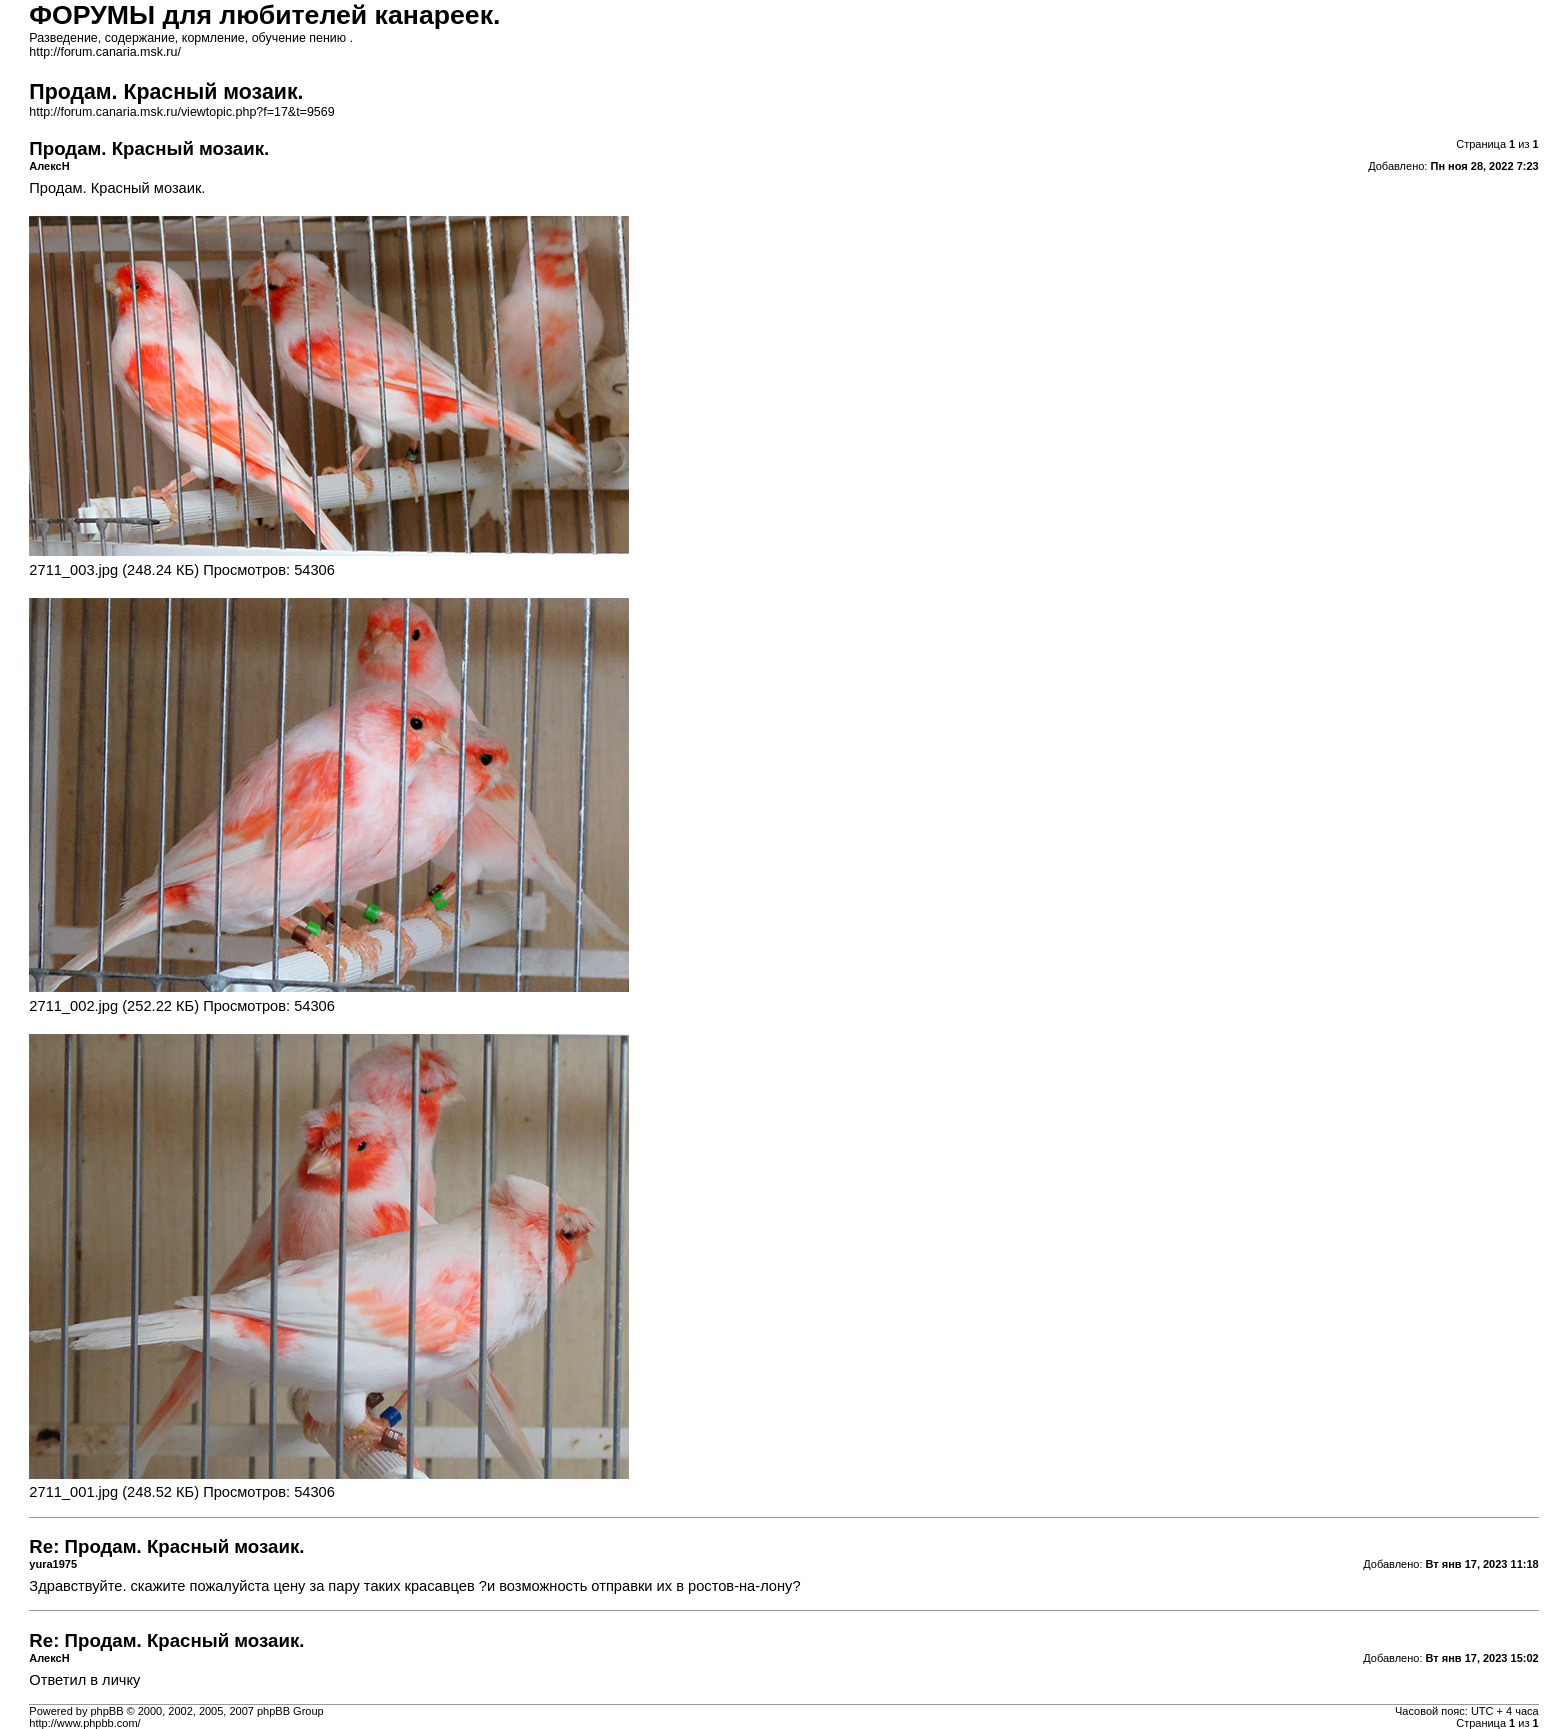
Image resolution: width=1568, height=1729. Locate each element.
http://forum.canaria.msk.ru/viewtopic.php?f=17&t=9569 (181, 112)
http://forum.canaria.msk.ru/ (105, 52)
